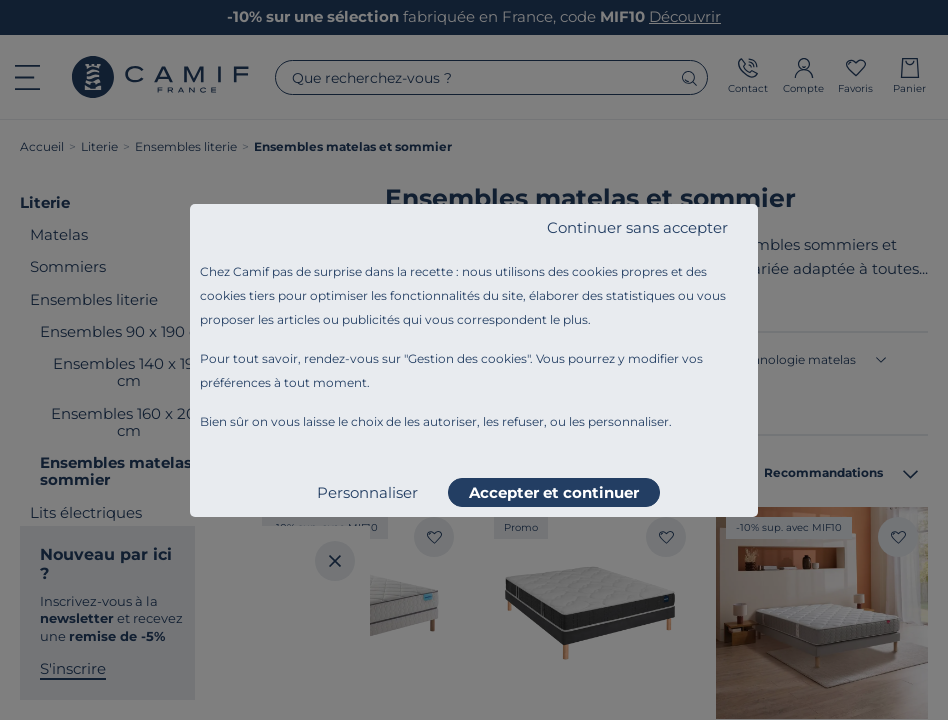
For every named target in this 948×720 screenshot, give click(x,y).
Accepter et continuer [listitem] (554, 492)
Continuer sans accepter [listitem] (637, 227)
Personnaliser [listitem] (367, 492)
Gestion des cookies (467, 358)
